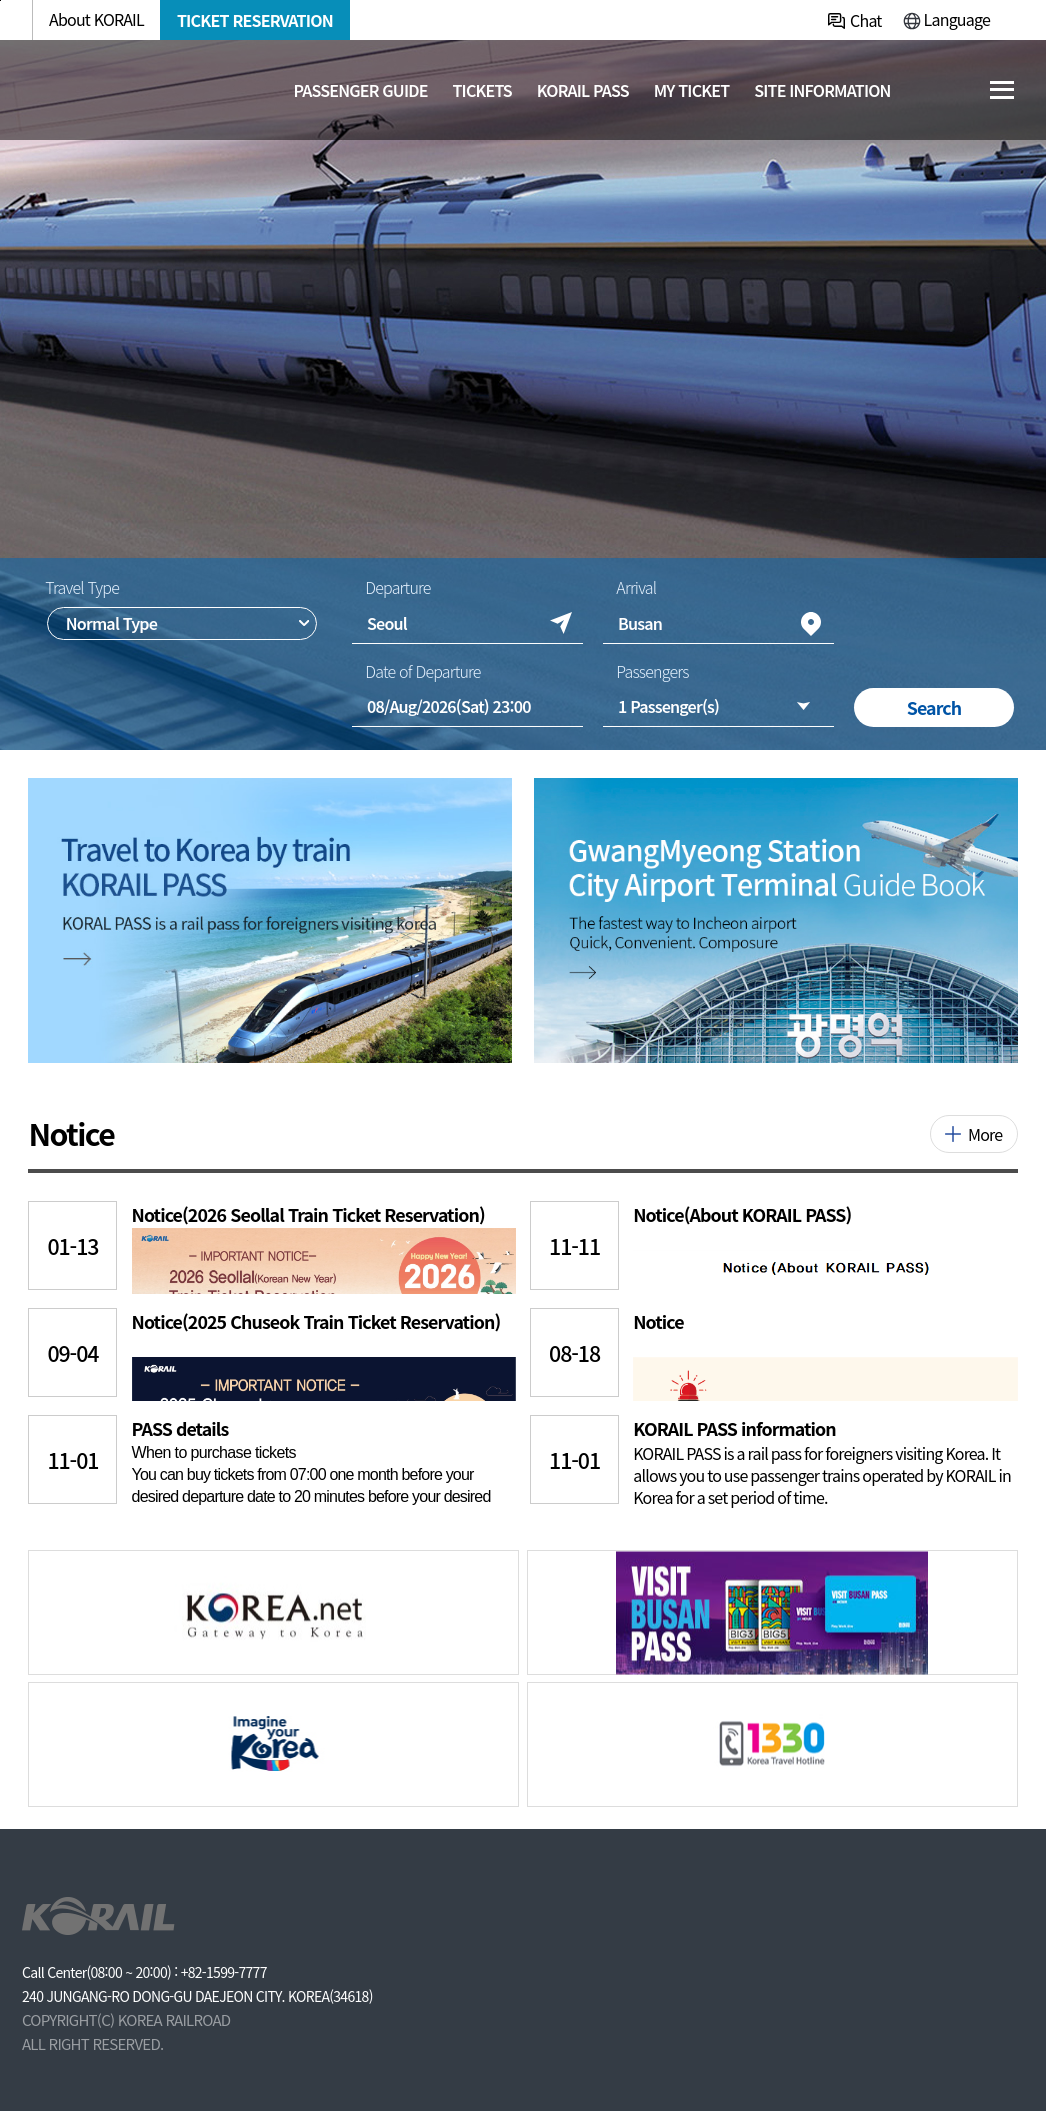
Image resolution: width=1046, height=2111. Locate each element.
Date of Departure (422, 671)
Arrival (636, 587)
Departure (397, 587)
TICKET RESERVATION (255, 20)
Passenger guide (360, 90)
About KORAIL (96, 19)
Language (957, 19)
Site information (822, 90)
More (985, 1134)
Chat (865, 20)
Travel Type (82, 587)
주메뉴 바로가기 (0, 0)
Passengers (652, 671)
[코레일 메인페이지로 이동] (125, 88)
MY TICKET (692, 90)
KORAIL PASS (583, 90)
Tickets (482, 90)
